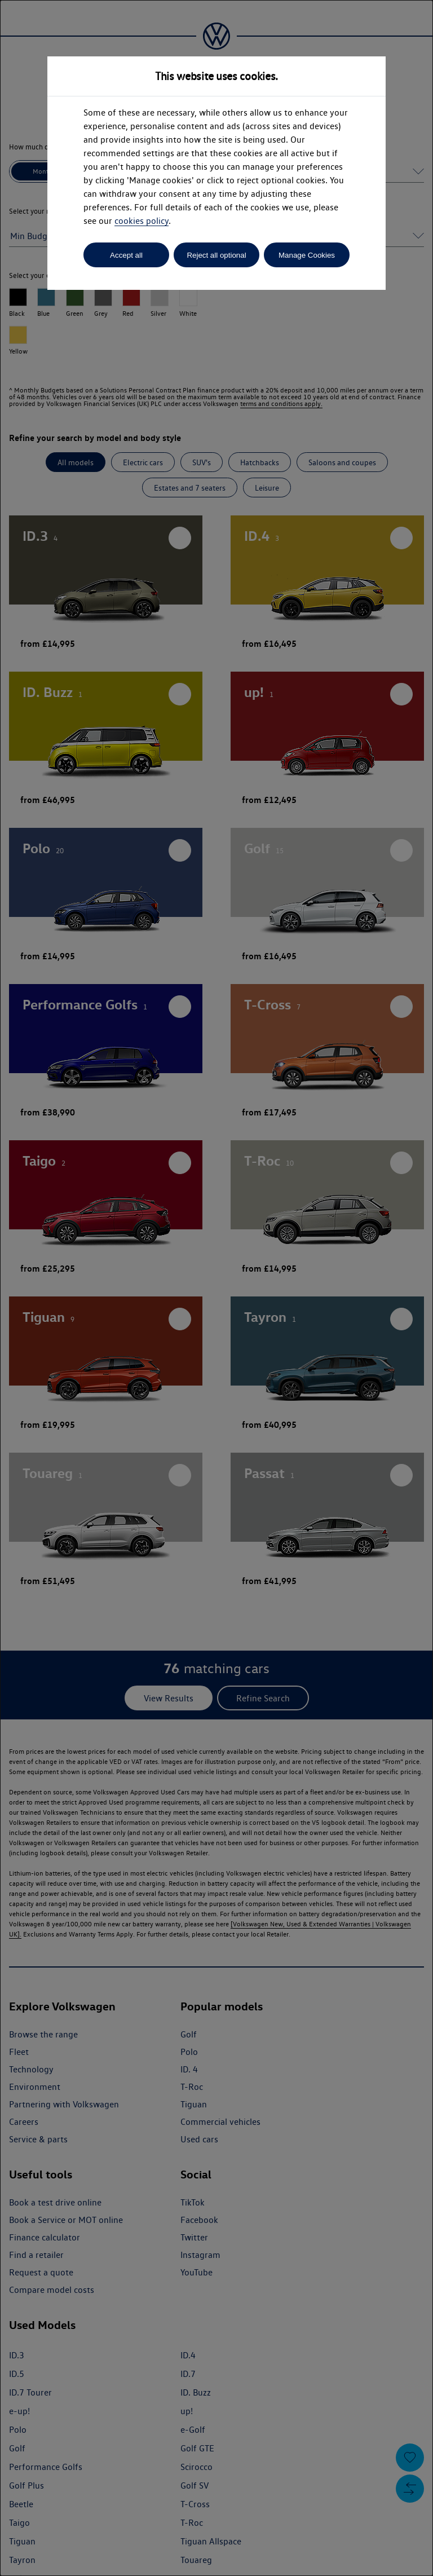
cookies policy (141, 220)
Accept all (126, 255)
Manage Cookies (307, 255)
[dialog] (216, 1288)
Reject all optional (216, 255)
